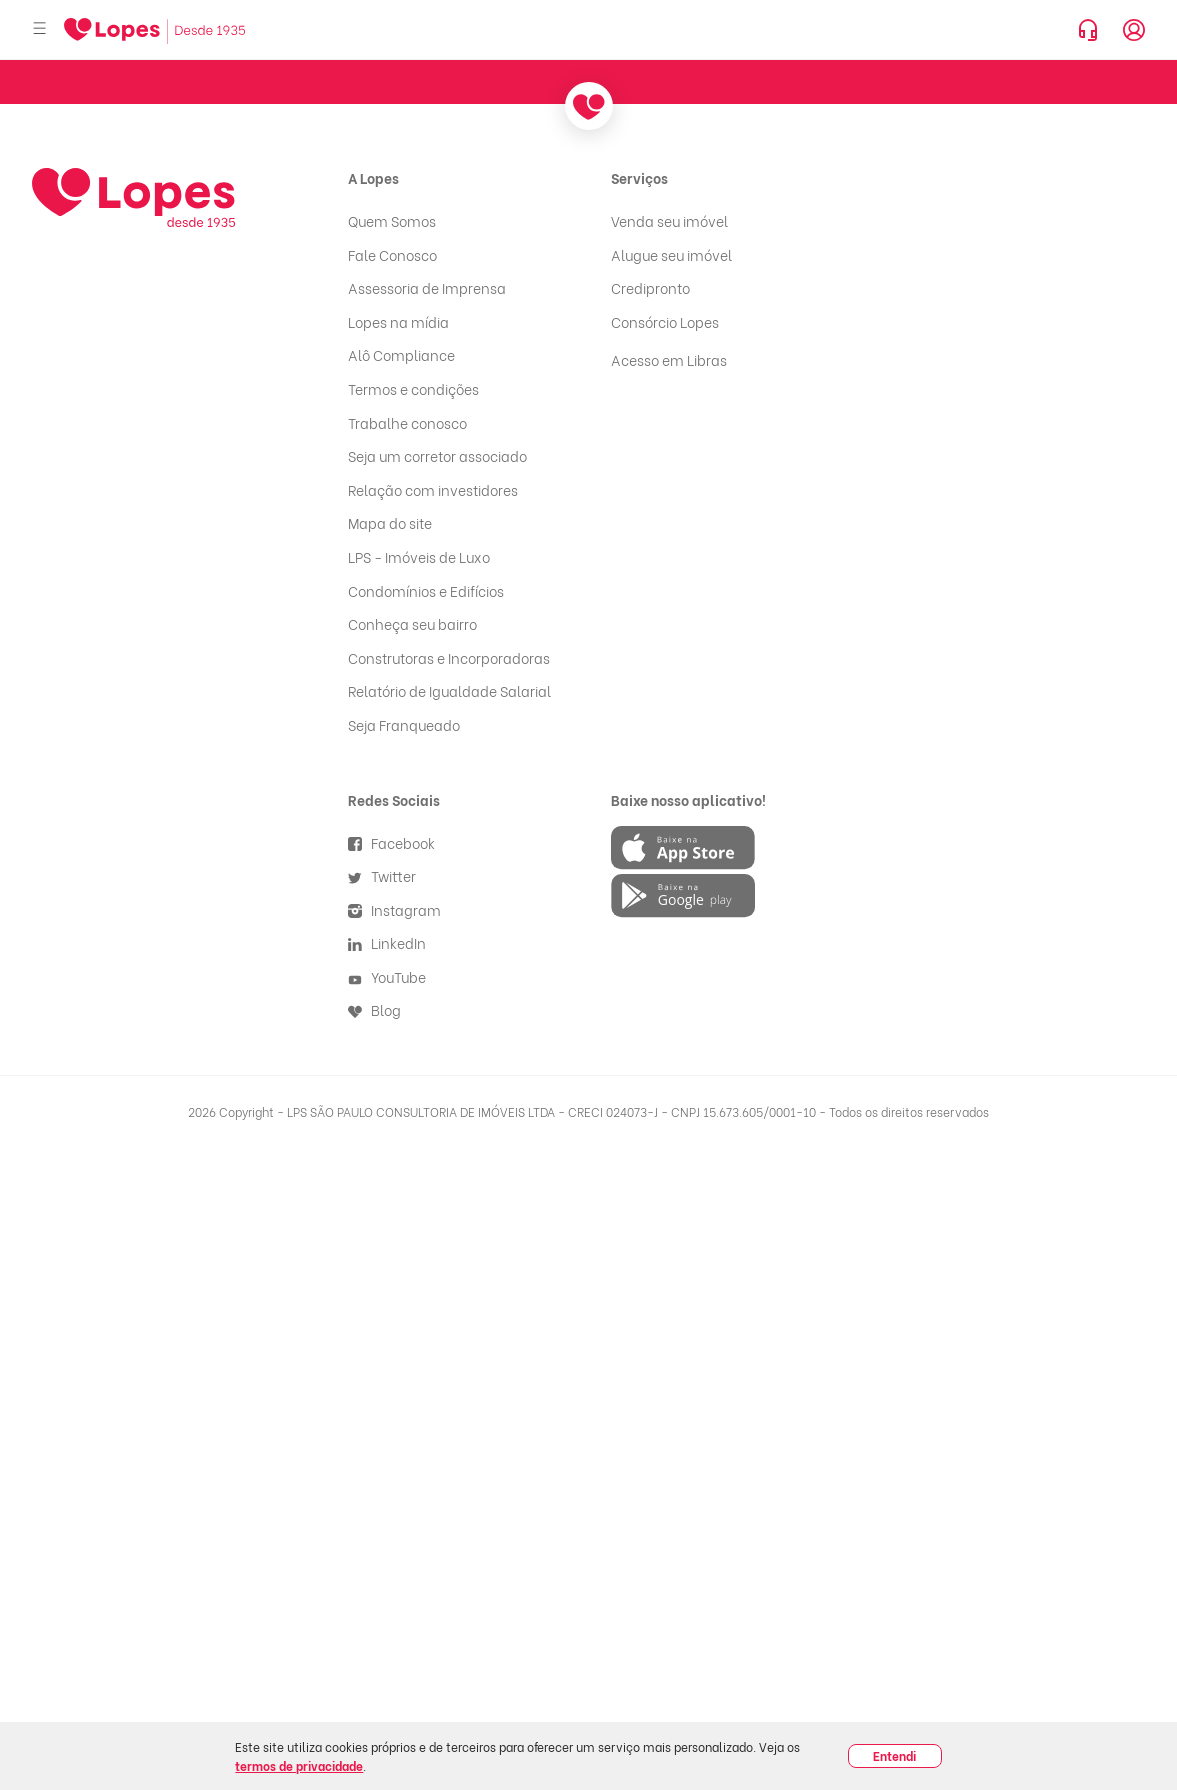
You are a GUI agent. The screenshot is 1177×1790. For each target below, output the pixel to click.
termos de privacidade (299, 1765)
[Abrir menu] (40, 29)
